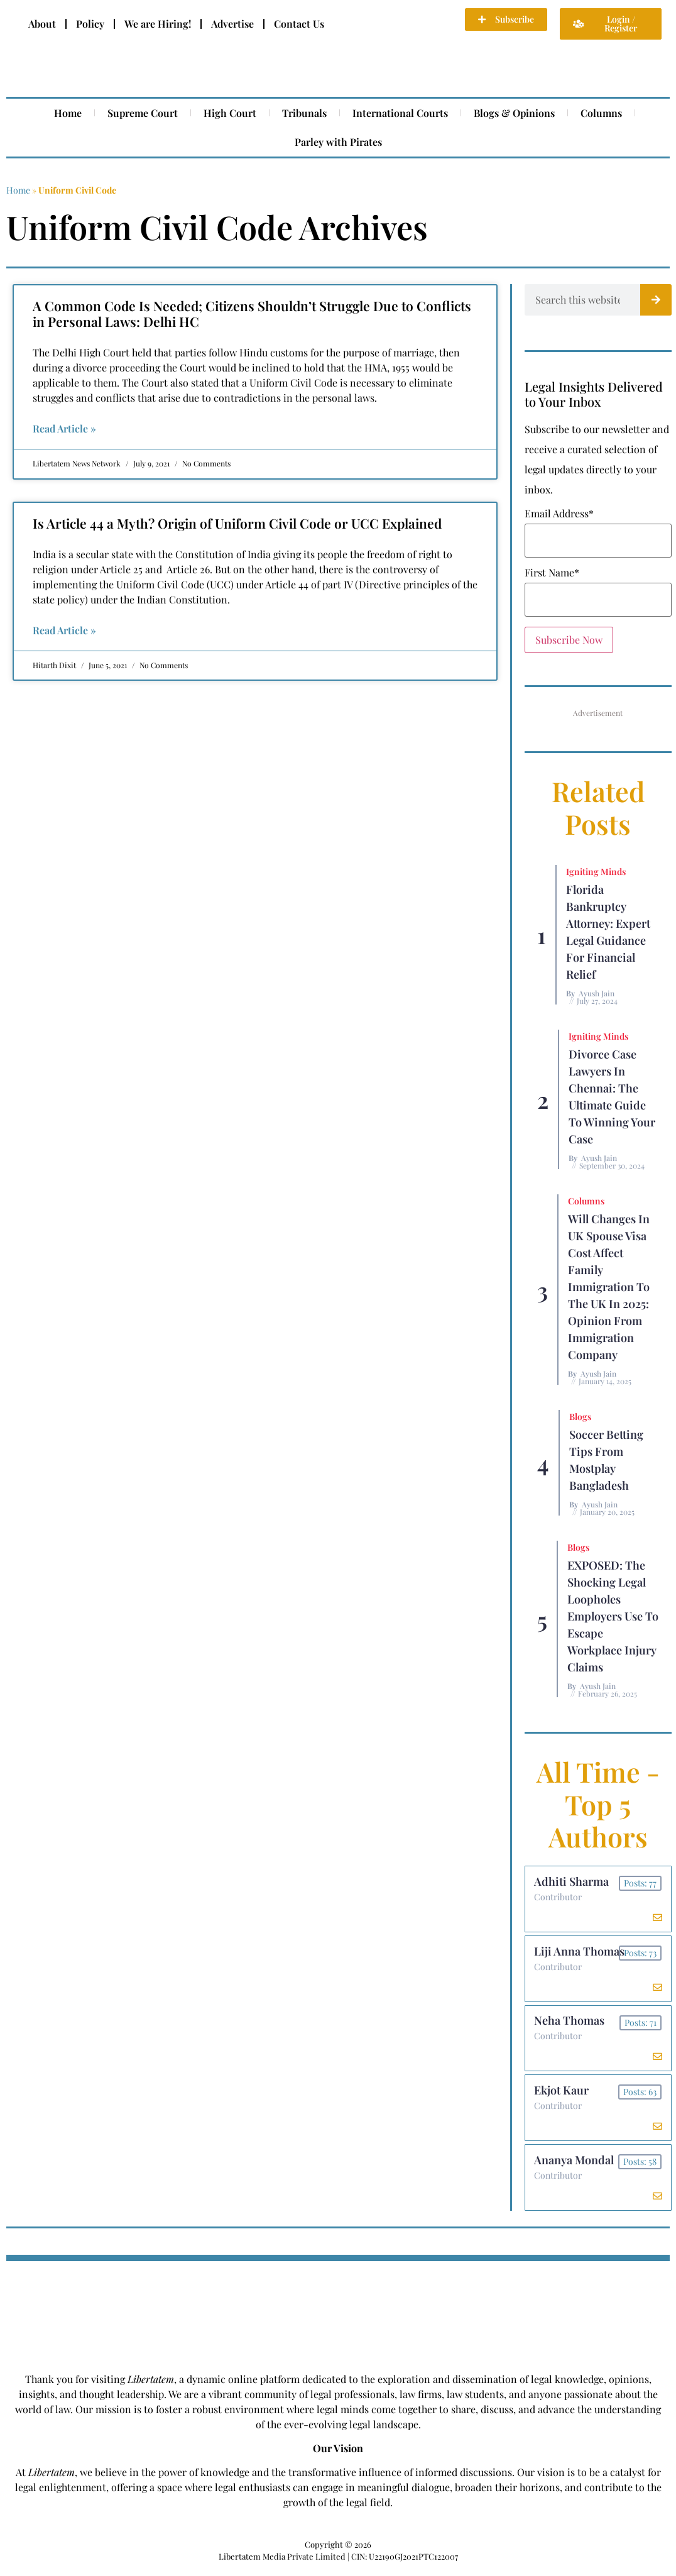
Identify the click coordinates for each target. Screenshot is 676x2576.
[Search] (656, 300)
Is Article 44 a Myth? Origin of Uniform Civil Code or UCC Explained (237, 523)
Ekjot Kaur (562, 2095)
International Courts (400, 112)
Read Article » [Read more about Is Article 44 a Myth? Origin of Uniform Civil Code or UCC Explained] (64, 630)
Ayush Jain (596, 993)
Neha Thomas (570, 2024)
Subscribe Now (568, 639)
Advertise (232, 23)
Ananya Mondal (574, 2166)
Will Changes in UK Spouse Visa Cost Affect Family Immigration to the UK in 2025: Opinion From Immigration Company (609, 1286)
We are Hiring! (157, 23)
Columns (601, 112)
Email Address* (559, 514)
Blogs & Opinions (514, 112)
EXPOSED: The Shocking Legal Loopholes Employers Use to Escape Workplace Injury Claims (612, 1616)
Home (68, 112)
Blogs (580, 1417)
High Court (230, 112)
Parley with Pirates (338, 141)
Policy (90, 23)
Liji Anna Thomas (580, 1953)
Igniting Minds (596, 872)
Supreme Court (142, 112)
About (42, 23)
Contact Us (299, 23)
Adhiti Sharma (572, 1882)
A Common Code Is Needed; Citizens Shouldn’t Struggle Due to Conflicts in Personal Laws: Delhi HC (252, 313)
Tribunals (304, 112)
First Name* (552, 573)
